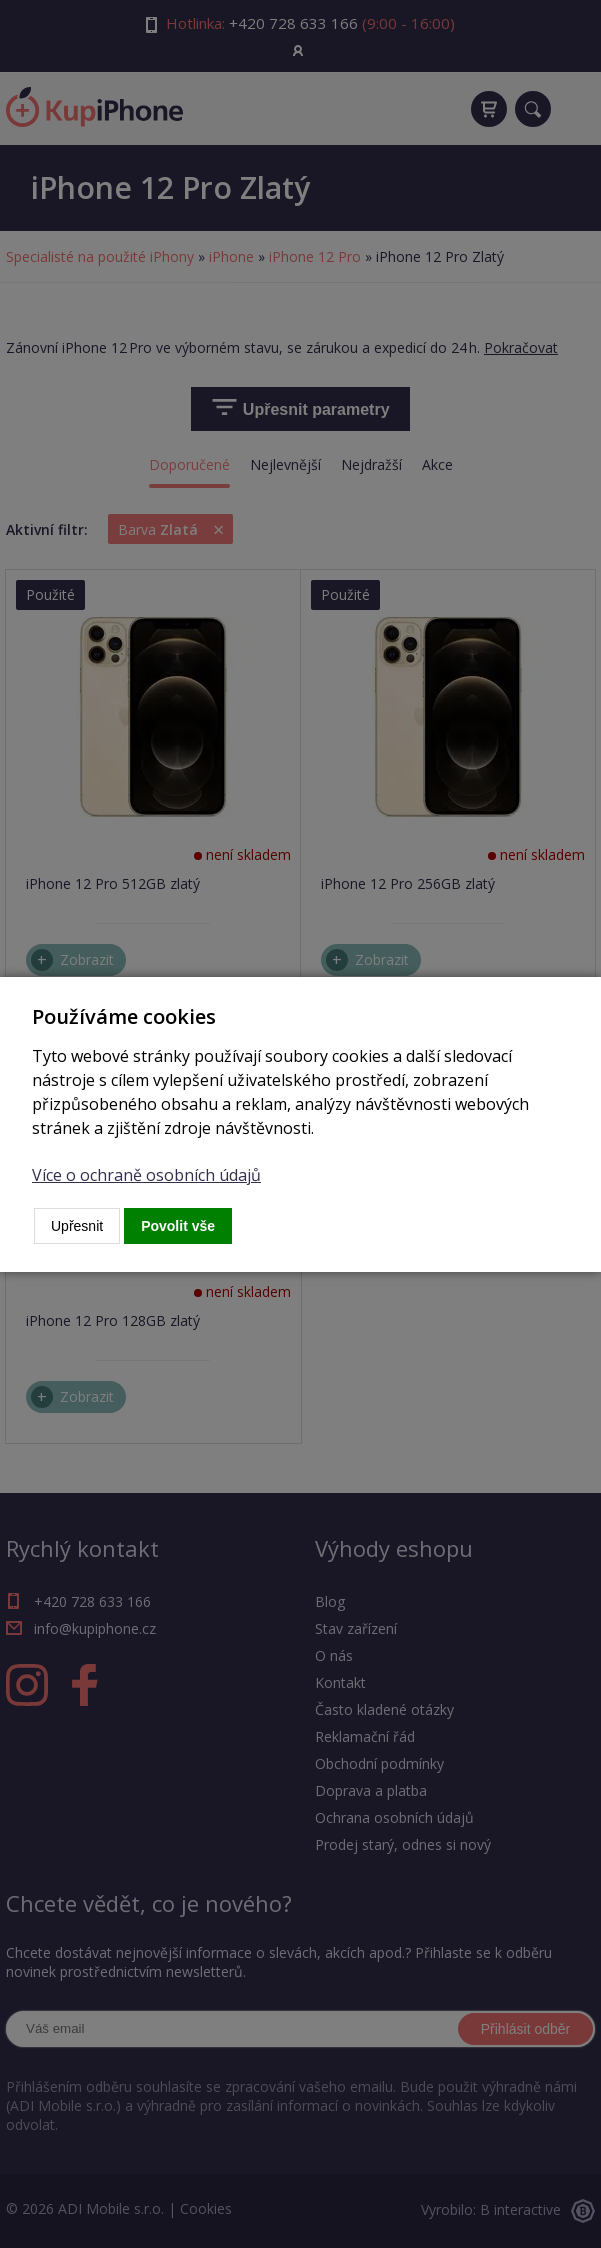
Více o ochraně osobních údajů (146, 1175)
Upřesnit (77, 1226)
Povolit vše (178, 1226)
